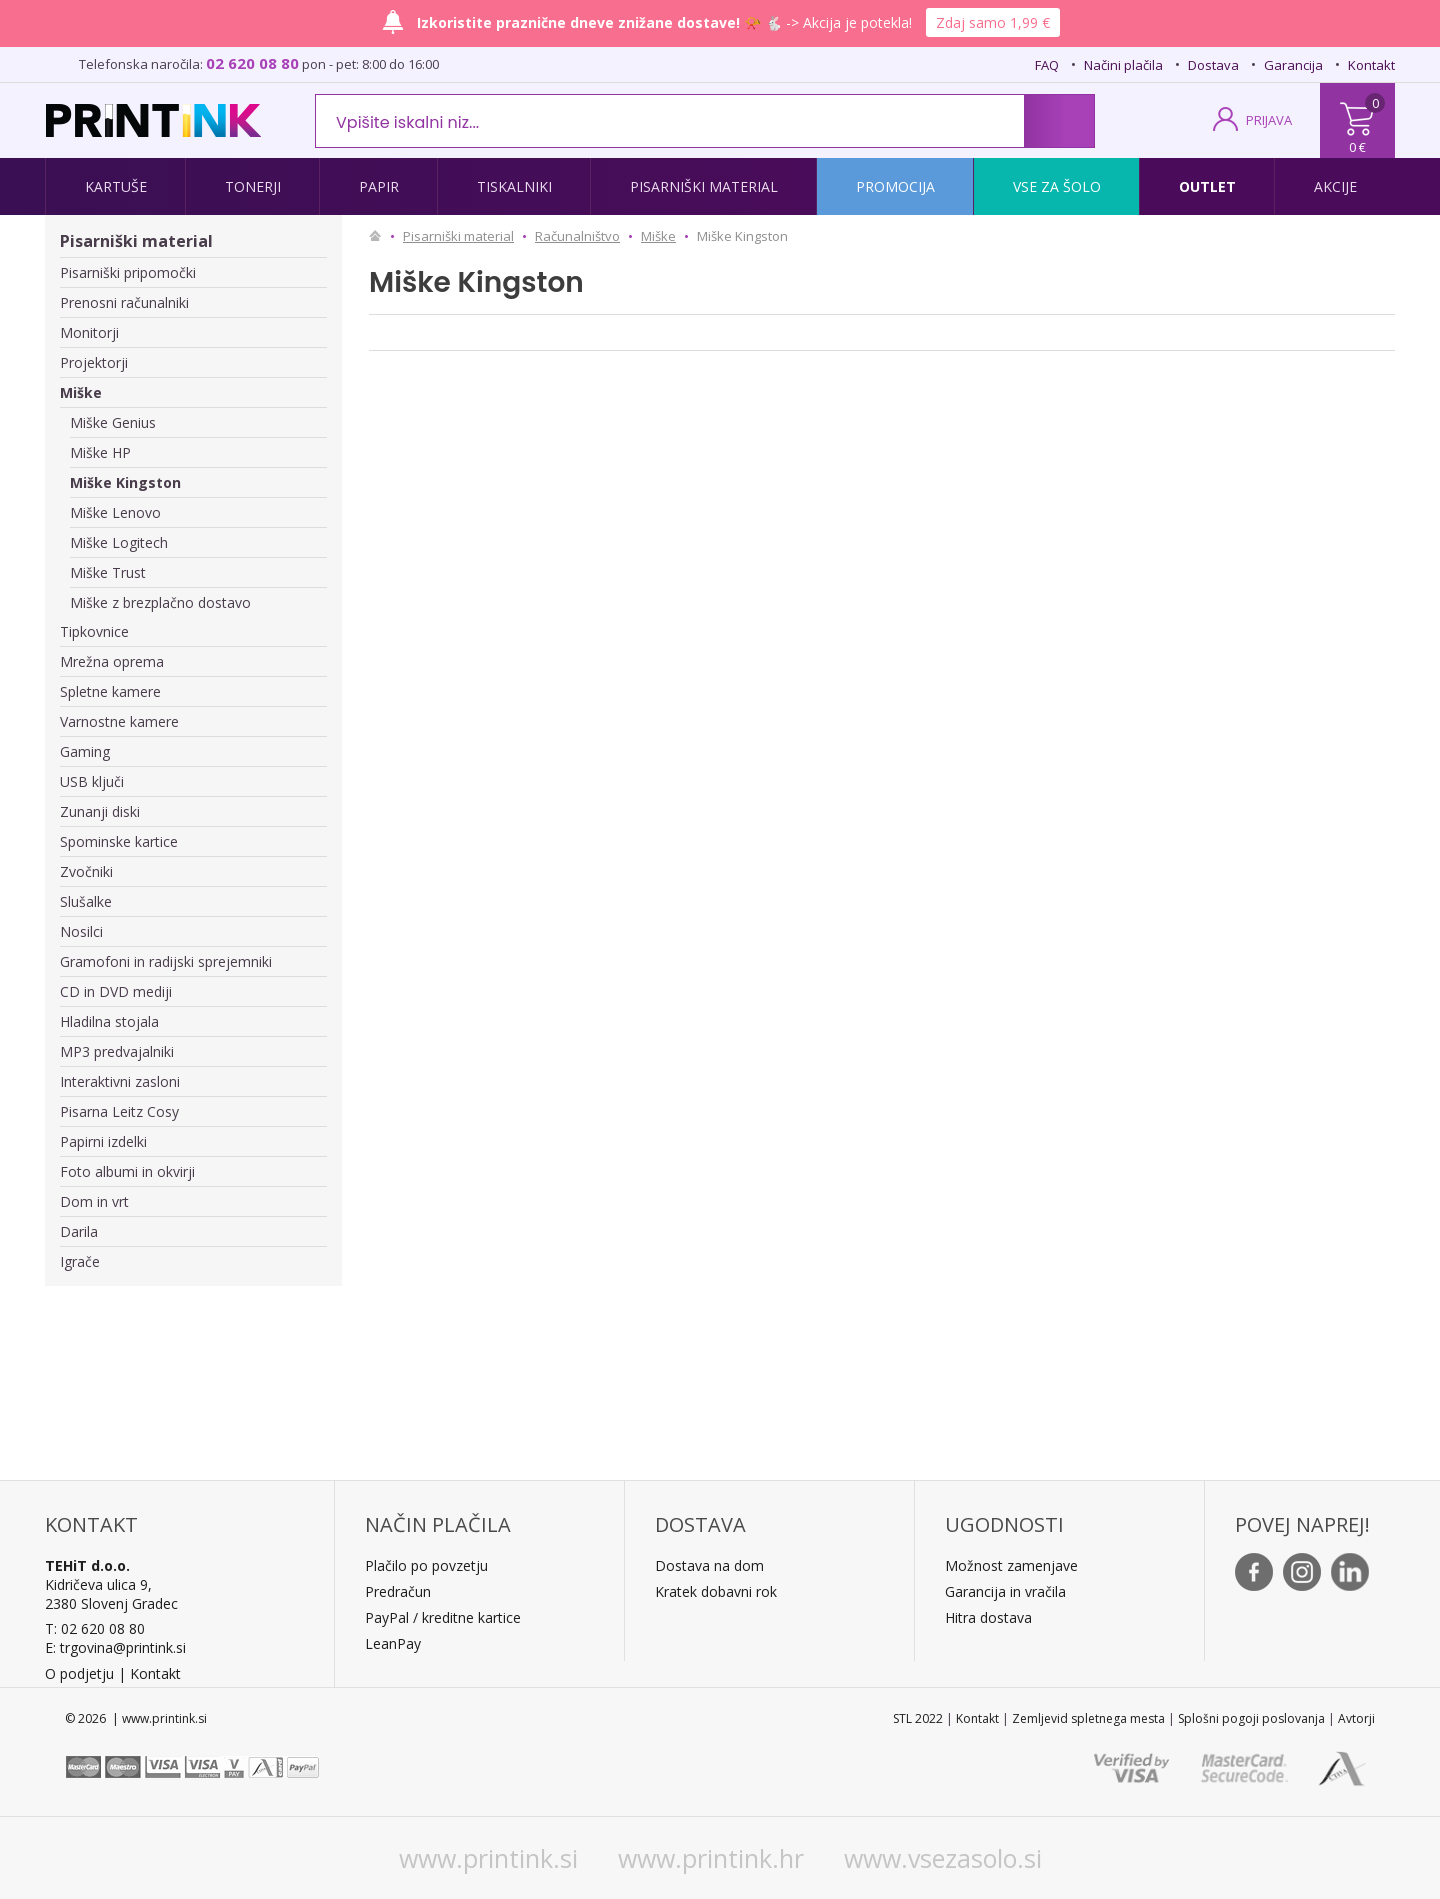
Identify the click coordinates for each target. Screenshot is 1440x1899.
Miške (81, 392)
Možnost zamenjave (1011, 1565)
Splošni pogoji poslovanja (1251, 1718)
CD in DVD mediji (116, 991)
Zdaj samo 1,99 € (993, 22)
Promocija (895, 186)
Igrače (80, 1261)
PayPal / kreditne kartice (443, 1617)
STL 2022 (918, 1718)
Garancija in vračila (1005, 1591)
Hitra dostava (988, 1617)
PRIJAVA (1269, 120)
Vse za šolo (1057, 186)
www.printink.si (488, 1858)
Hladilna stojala (109, 1021)
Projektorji (94, 362)
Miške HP (100, 452)
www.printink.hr (711, 1858)
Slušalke (86, 901)
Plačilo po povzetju (426, 1565)
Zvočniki (86, 871)
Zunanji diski (100, 811)
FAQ (1047, 65)
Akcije (1335, 186)
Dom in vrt (94, 1201)
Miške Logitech (119, 542)
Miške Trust (108, 572)
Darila (79, 1231)
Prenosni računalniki (124, 302)
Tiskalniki (514, 186)
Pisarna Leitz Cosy (119, 1111)
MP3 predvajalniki (117, 1051)
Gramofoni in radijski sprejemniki (166, 961)
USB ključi (92, 781)
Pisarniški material (704, 186)
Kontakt (1371, 65)
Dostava (1213, 65)
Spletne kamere (110, 691)
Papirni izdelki (103, 1141)
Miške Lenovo (115, 512)
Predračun (398, 1591)
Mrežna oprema (112, 661)
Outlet (1207, 186)
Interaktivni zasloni (120, 1081)
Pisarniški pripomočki (128, 272)
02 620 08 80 (252, 63)
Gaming (85, 751)
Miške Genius (113, 422)
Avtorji (1356, 1718)
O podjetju (79, 1673)
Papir (379, 186)
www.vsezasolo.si (943, 1858)
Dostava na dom (709, 1565)
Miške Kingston (125, 482)
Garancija (1293, 65)
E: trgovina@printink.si (115, 1647)
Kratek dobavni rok (716, 1591)
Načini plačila (1123, 65)
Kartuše (116, 186)
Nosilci (81, 931)
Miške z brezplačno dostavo (160, 602)
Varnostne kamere (119, 721)
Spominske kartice (119, 841)
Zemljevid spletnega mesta (1088, 1718)
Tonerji (253, 186)
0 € (1357, 147)
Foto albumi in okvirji (127, 1171)
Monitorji (89, 332)
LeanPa (389, 1643)
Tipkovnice (94, 631)
